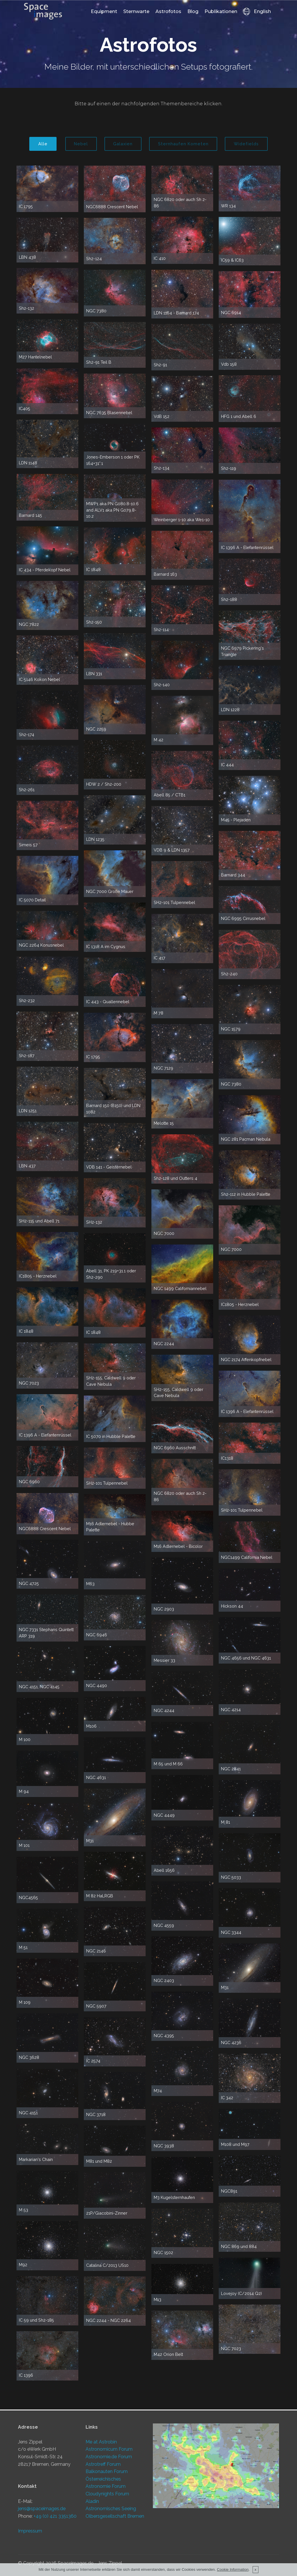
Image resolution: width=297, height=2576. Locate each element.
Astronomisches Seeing (111, 2508)
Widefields (249, 144)
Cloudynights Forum (107, 2494)
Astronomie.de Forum (109, 2456)
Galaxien (121, 144)
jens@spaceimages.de (42, 2508)
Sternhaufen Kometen (184, 144)
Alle (39, 144)
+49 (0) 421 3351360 (55, 2516)
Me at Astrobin (101, 2442)
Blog (192, 12)
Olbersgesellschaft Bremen (115, 2516)
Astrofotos (168, 12)
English (257, 12)
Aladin (92, 2501)
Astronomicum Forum (109, 2449)
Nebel (77, 144)
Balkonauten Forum (107, 2471)
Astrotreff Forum (103, 2464)
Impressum (30, 2531)
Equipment (104, 12)
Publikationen (220, 12)
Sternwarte (136, 12)
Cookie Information (233, 2569)
